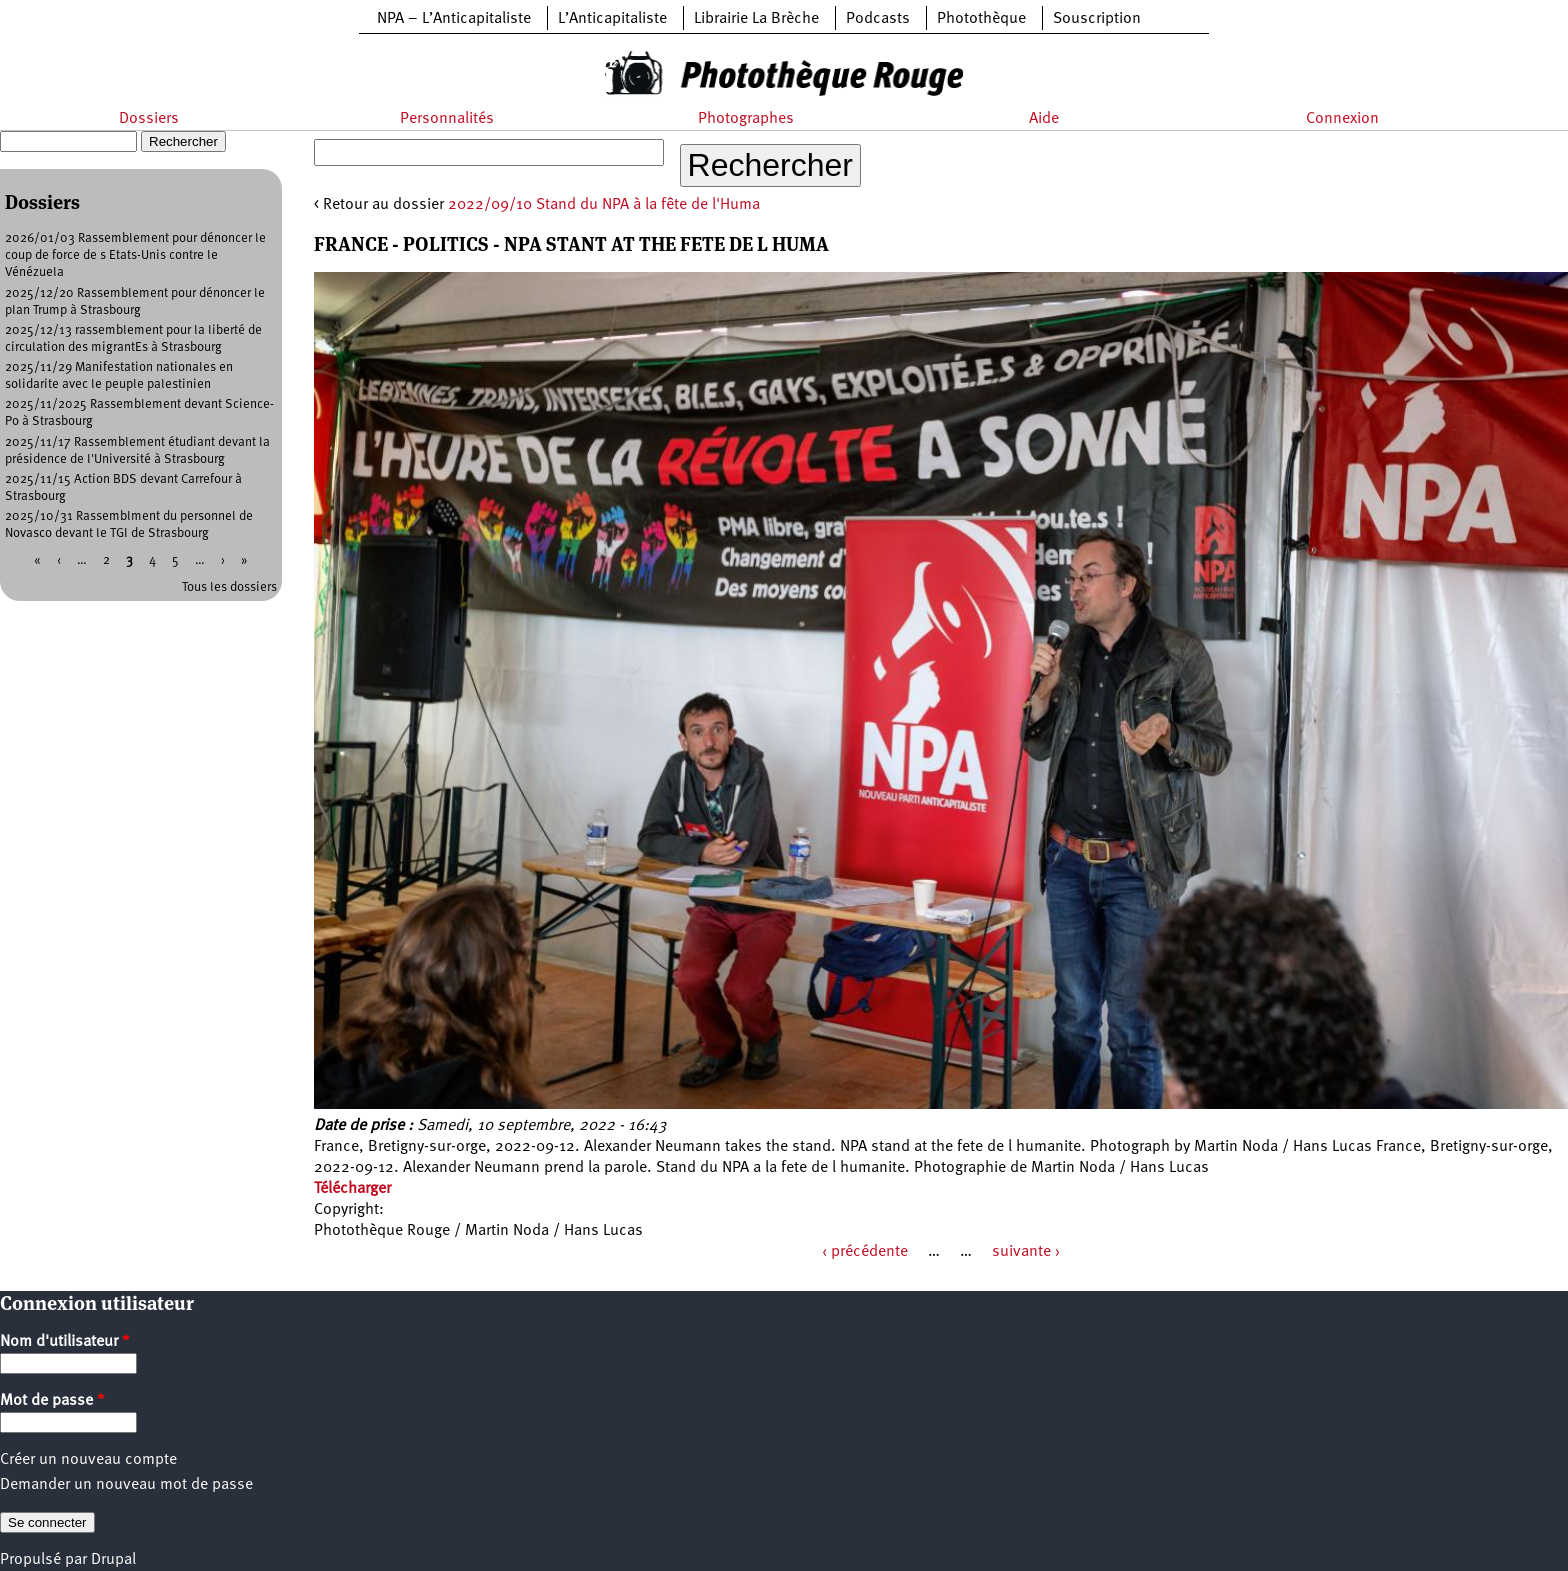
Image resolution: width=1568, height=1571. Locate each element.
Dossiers (149, 119)
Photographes (746, 119)
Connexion (1342, 119)
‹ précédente (865, 1252)
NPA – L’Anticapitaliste (454, 19)
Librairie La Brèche (756, 19)
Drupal (113, 1560)
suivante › (1026, 1252)
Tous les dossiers (229, 587)
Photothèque (981, 19)
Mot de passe (52, 1401)
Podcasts (878, 19)
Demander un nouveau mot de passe (126, 1485)
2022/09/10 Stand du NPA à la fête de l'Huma (604, 205)
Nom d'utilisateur (65, 1342)
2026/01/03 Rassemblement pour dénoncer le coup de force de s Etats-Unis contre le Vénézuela (135, 255)
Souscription (1097, 19)
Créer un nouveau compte (88, 1460)
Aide (1044, 119)
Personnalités (447, 119)
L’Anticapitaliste (612, 19)
